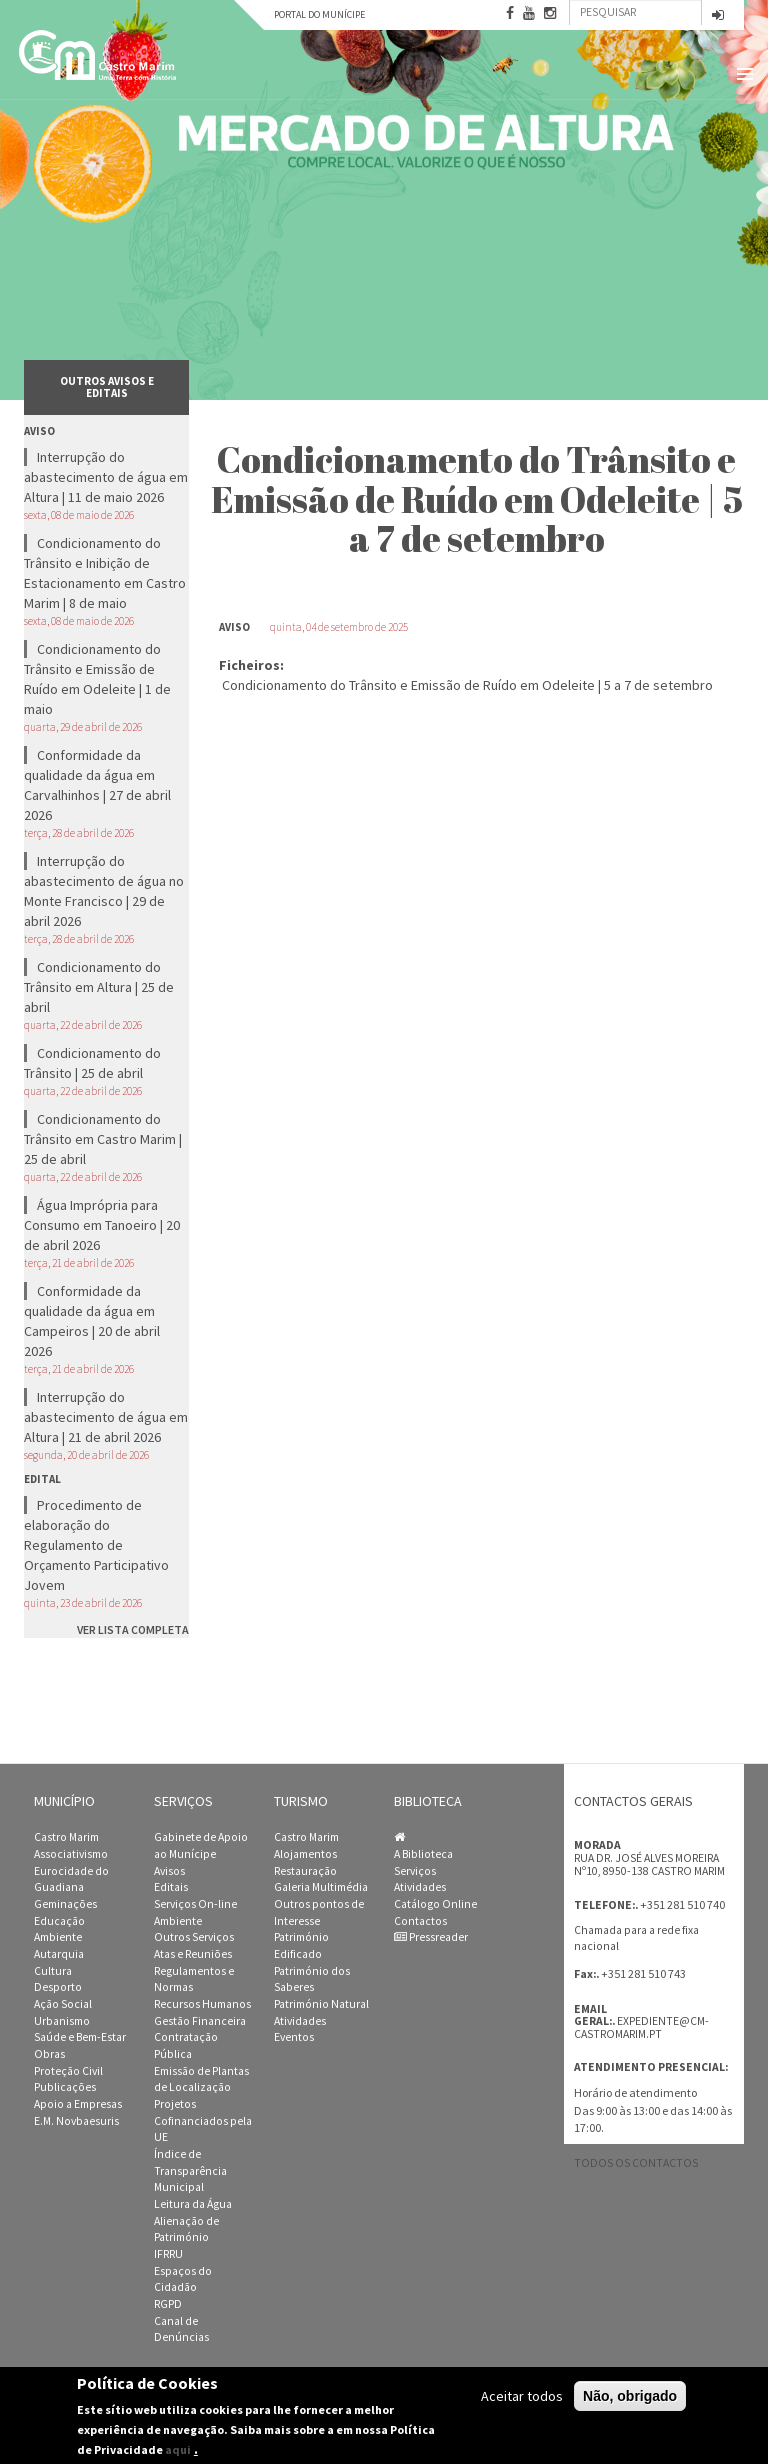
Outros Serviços (194, 1937)
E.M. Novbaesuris (76, 2121)
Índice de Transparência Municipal (190, 2170)
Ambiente (58, 1937)
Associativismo (71, 1854)
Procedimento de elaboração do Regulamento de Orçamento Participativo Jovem (96, 1545)
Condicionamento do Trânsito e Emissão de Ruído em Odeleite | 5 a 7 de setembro (467, 685)
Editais (171, 1887)
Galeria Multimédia (321, 1887)
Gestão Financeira (200, 2021)
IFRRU (168, 2254)
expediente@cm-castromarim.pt (641, 2027)
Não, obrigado (630, 2396)
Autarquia (59, 1954)
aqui (178, 2449)
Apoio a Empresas (78, 2104)
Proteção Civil (68, 2071)
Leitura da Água (193, 2204)
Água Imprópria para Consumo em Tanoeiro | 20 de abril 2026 (102, 1225)
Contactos (420, 1921)
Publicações (65, 2087)
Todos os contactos (636, 2163)
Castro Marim (66, 1837)
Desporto (58, 1987)
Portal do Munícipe (319, 14)
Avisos (169, 1871)
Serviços (415, 1871)
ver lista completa (133, 1629)
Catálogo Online (435, 1904)
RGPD (168, 2304)
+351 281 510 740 (682, 1904)
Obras (49, 2054)
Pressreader (431, 1937)
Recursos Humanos (202, 2004)
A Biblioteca (423, 1854)
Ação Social (63, 2004)
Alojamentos (305, 1854)
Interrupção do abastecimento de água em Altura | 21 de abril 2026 (106, 1417)
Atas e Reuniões (193, 1954)
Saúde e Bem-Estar (80, 2037)
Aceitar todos (522, 2396)
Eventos (294, 2037)
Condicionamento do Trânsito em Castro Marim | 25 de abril (103, 1139)
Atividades (300, 2021)
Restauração (305, 1871)
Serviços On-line (195, 1904)
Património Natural (321, 2004)
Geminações (65, 1904)
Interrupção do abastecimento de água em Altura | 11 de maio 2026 (106, 477)
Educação (59, 1921)
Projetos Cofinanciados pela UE (203, 2120)
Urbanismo (62, 2021)
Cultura (53, 1971)
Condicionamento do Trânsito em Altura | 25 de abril (99, 987)
